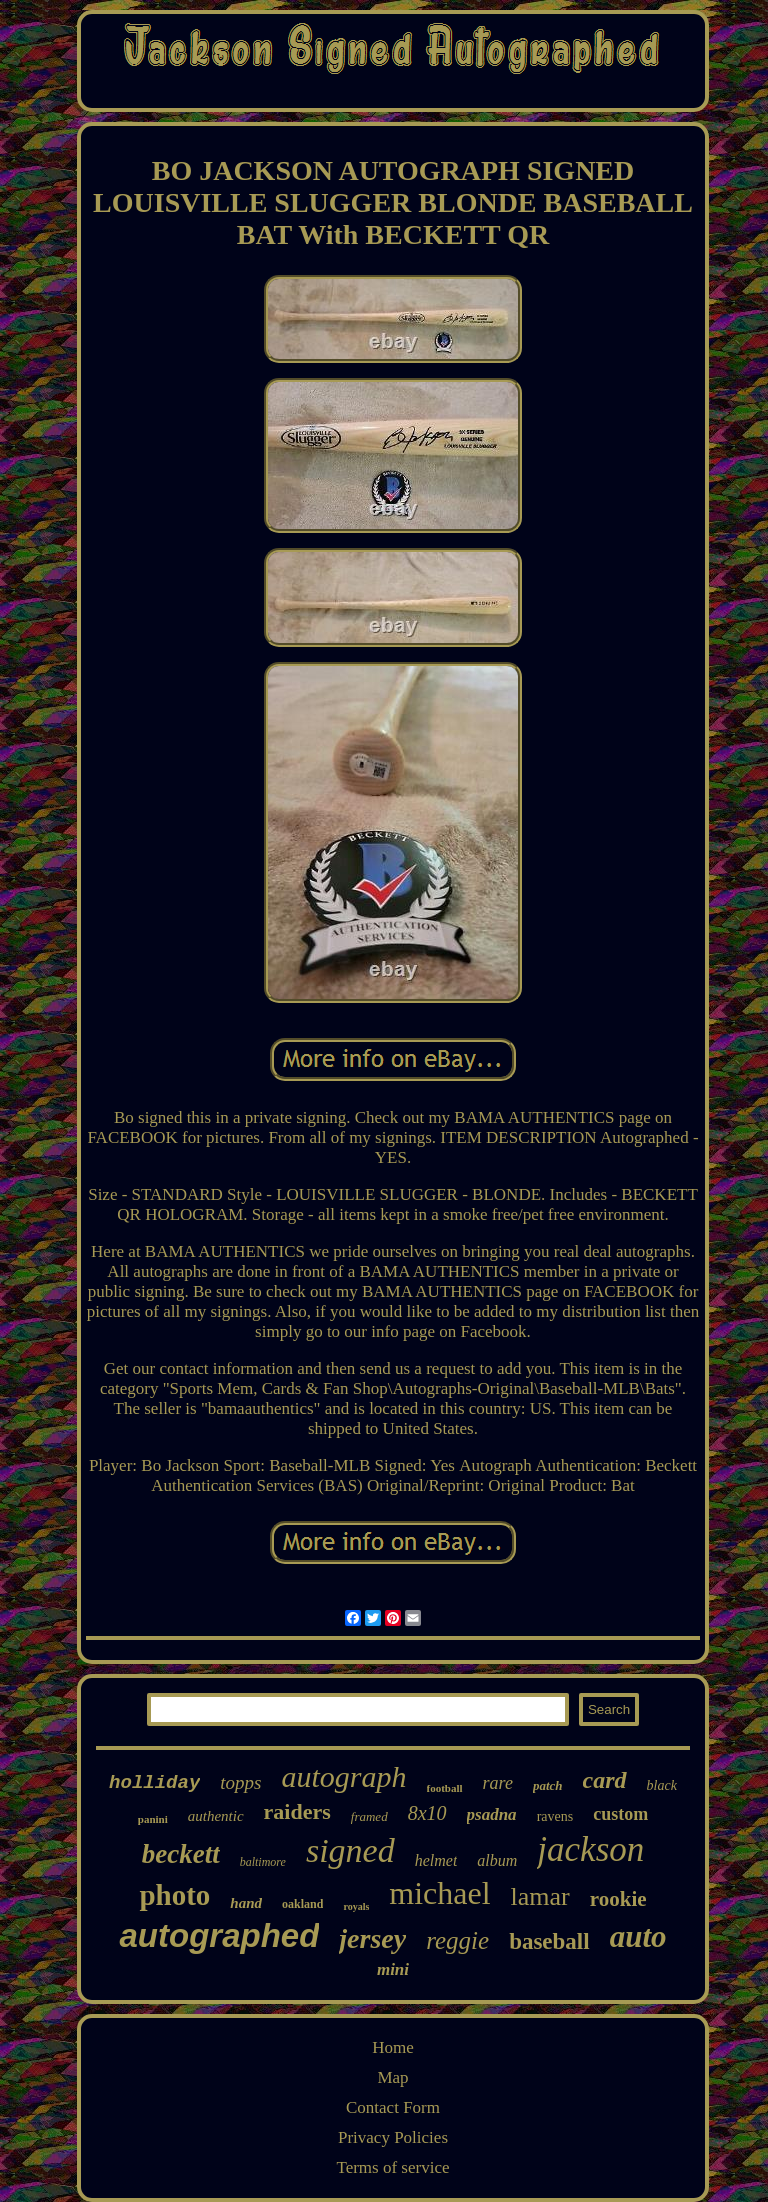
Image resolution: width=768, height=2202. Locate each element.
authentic (216, 1816)
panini (153, 1819)
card (605, 1780)
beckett (181, 1854)
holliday (154, 1783)
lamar (540, 1896)
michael (439, 1893)
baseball (549, 1941)
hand (246, 1903)
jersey (372, 1938)
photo (174, 1895)
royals (356, 1906)
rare (498, 1783)
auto (638, 1936)
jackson (590, 1849)
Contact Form (393, 2107)
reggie (457, 1940)
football (445, 1788)
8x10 (427, 1813)
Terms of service (392, 2167)
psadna (492, 1814)
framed (369, 1816)
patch (548, 1785)
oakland (302, 1904)
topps (240, 1782)
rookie (618, 1899)
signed (350, 1850)
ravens (555, 1816)
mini (393, 1969)
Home (393, 2047)
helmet (436, 1860)
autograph (344, 1776)
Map (392, 2077)
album (497, 1860)
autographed (219, 1935)
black (662, 1785)
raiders (297, 1811)
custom (620, 1814)
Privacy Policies (393, 2137)
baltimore (263, 1862)
